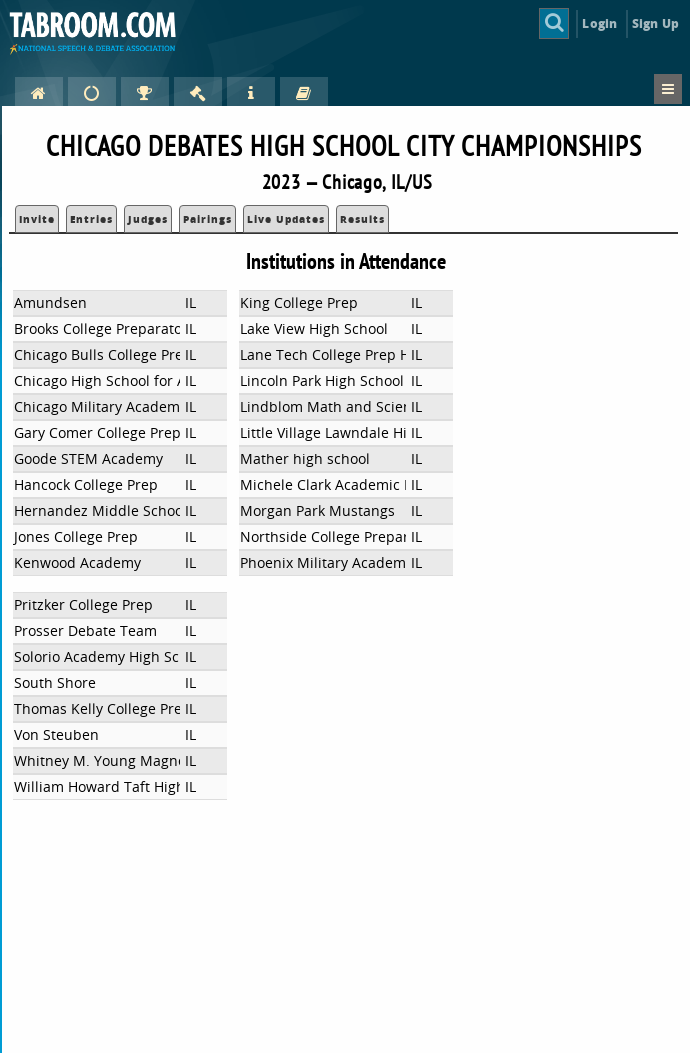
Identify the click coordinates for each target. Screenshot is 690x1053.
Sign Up (655, 23)
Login (599, 23)
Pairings (207, 219)
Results (362, 219)
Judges (148, 219)
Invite (37, 219)
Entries (91, 219)
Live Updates (286, 219)
